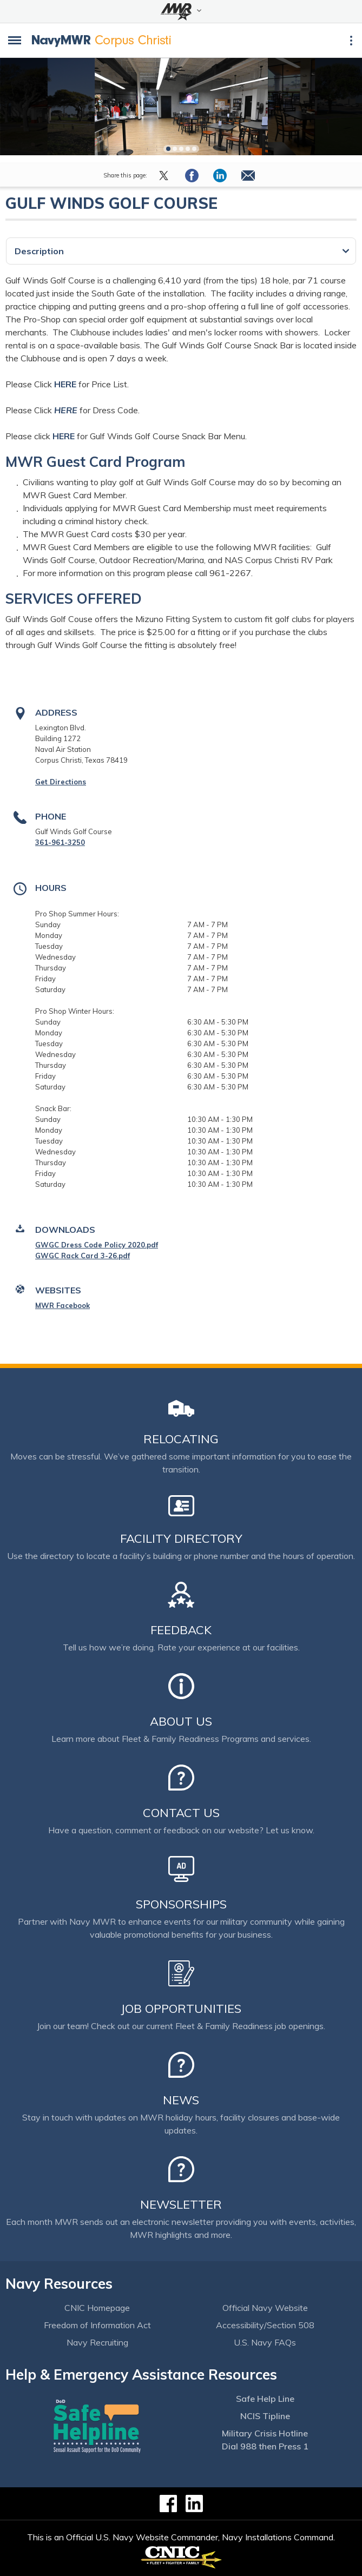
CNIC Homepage (97, 2307)
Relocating (181, 1438)
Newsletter (181, 2204)
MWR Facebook (62, 1305)
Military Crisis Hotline (265, 2433)
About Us (181, 1721)
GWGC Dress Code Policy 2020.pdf (96, 1244)
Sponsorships (181, 1904)
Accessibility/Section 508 (265, 2325)
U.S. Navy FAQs (265, 2342)
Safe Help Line (265, 2398)
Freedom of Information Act (97, 2325)
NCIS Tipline (265, 2415)
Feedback (181, 1629)
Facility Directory (181, 1538)
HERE (65, 384)
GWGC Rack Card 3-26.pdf (82, 1255)
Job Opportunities (181, 2008)
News (181, 2100)
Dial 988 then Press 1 (265, 2446)
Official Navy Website (265, 2307)
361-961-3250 (60, 842)
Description (39, 251)
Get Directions (60, 781)
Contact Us (181, 1812)
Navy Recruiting (97, 2342)
